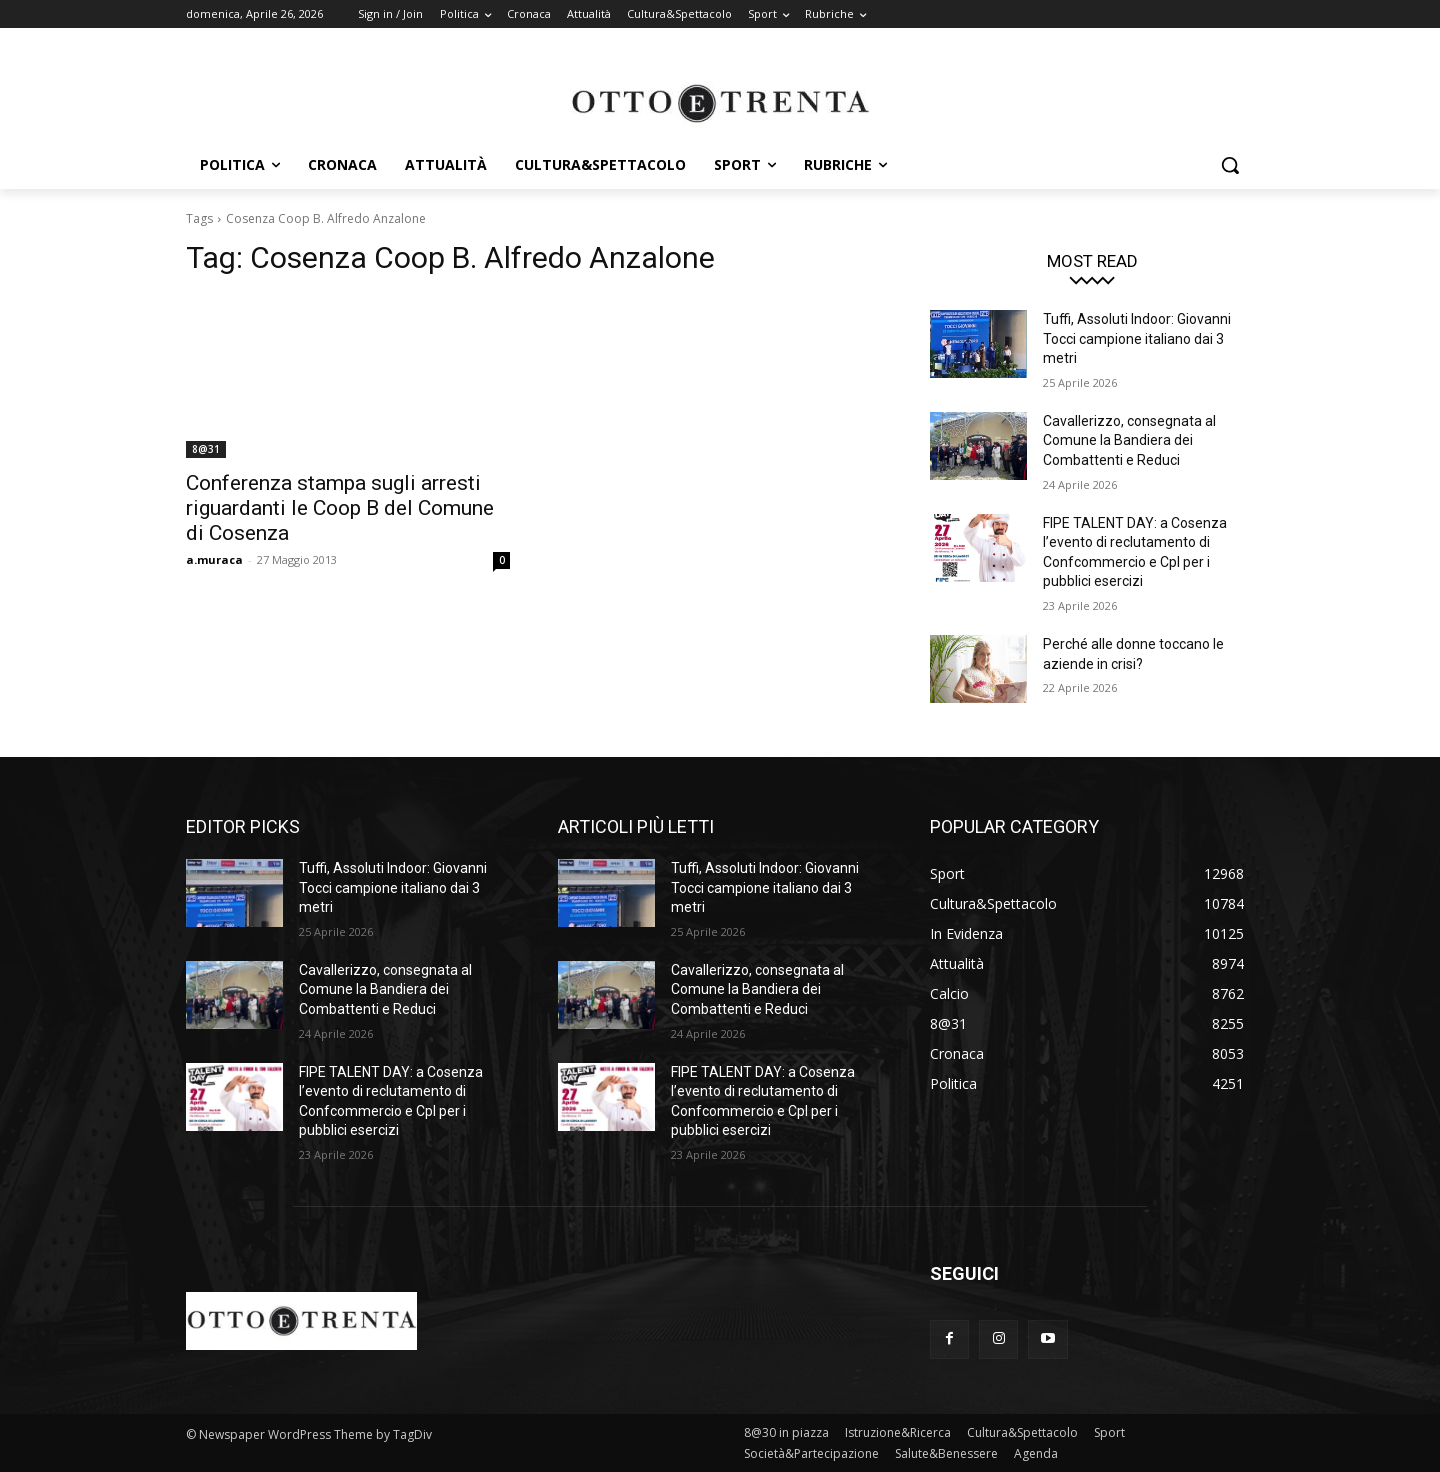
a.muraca (214, 559)
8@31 (206, 449)
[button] (1230, 165)
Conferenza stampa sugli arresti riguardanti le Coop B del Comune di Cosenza (340, 508)
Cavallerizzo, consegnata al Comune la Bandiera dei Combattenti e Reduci (1129, 440)
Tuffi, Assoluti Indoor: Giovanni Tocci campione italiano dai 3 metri (1137, 338)
